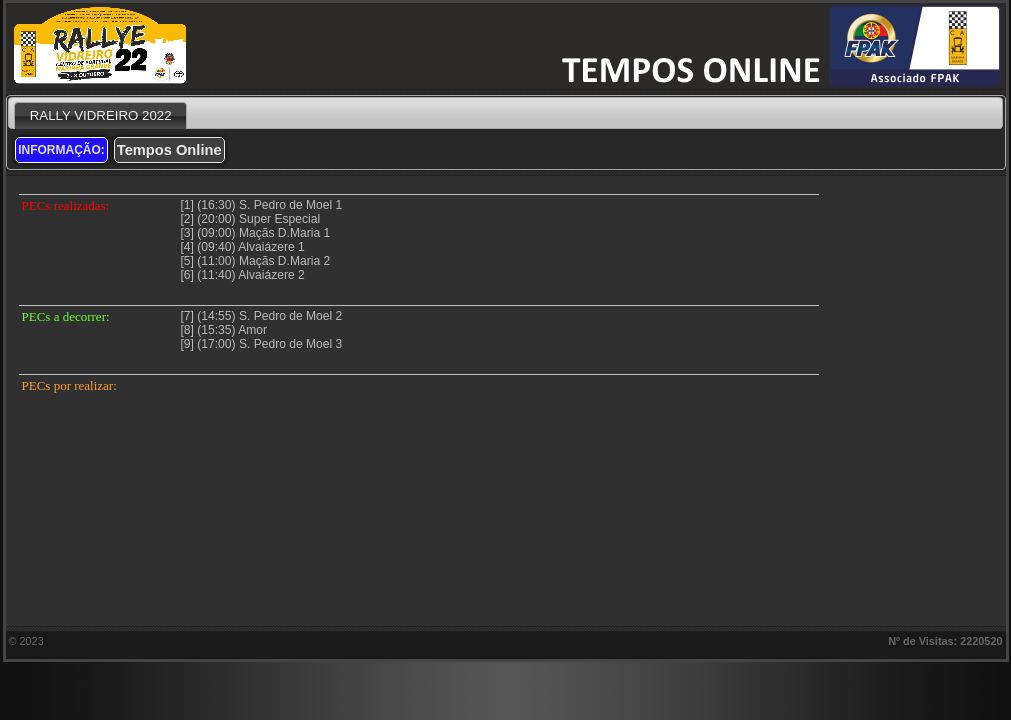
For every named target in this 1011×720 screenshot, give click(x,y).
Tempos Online (169, 150)
